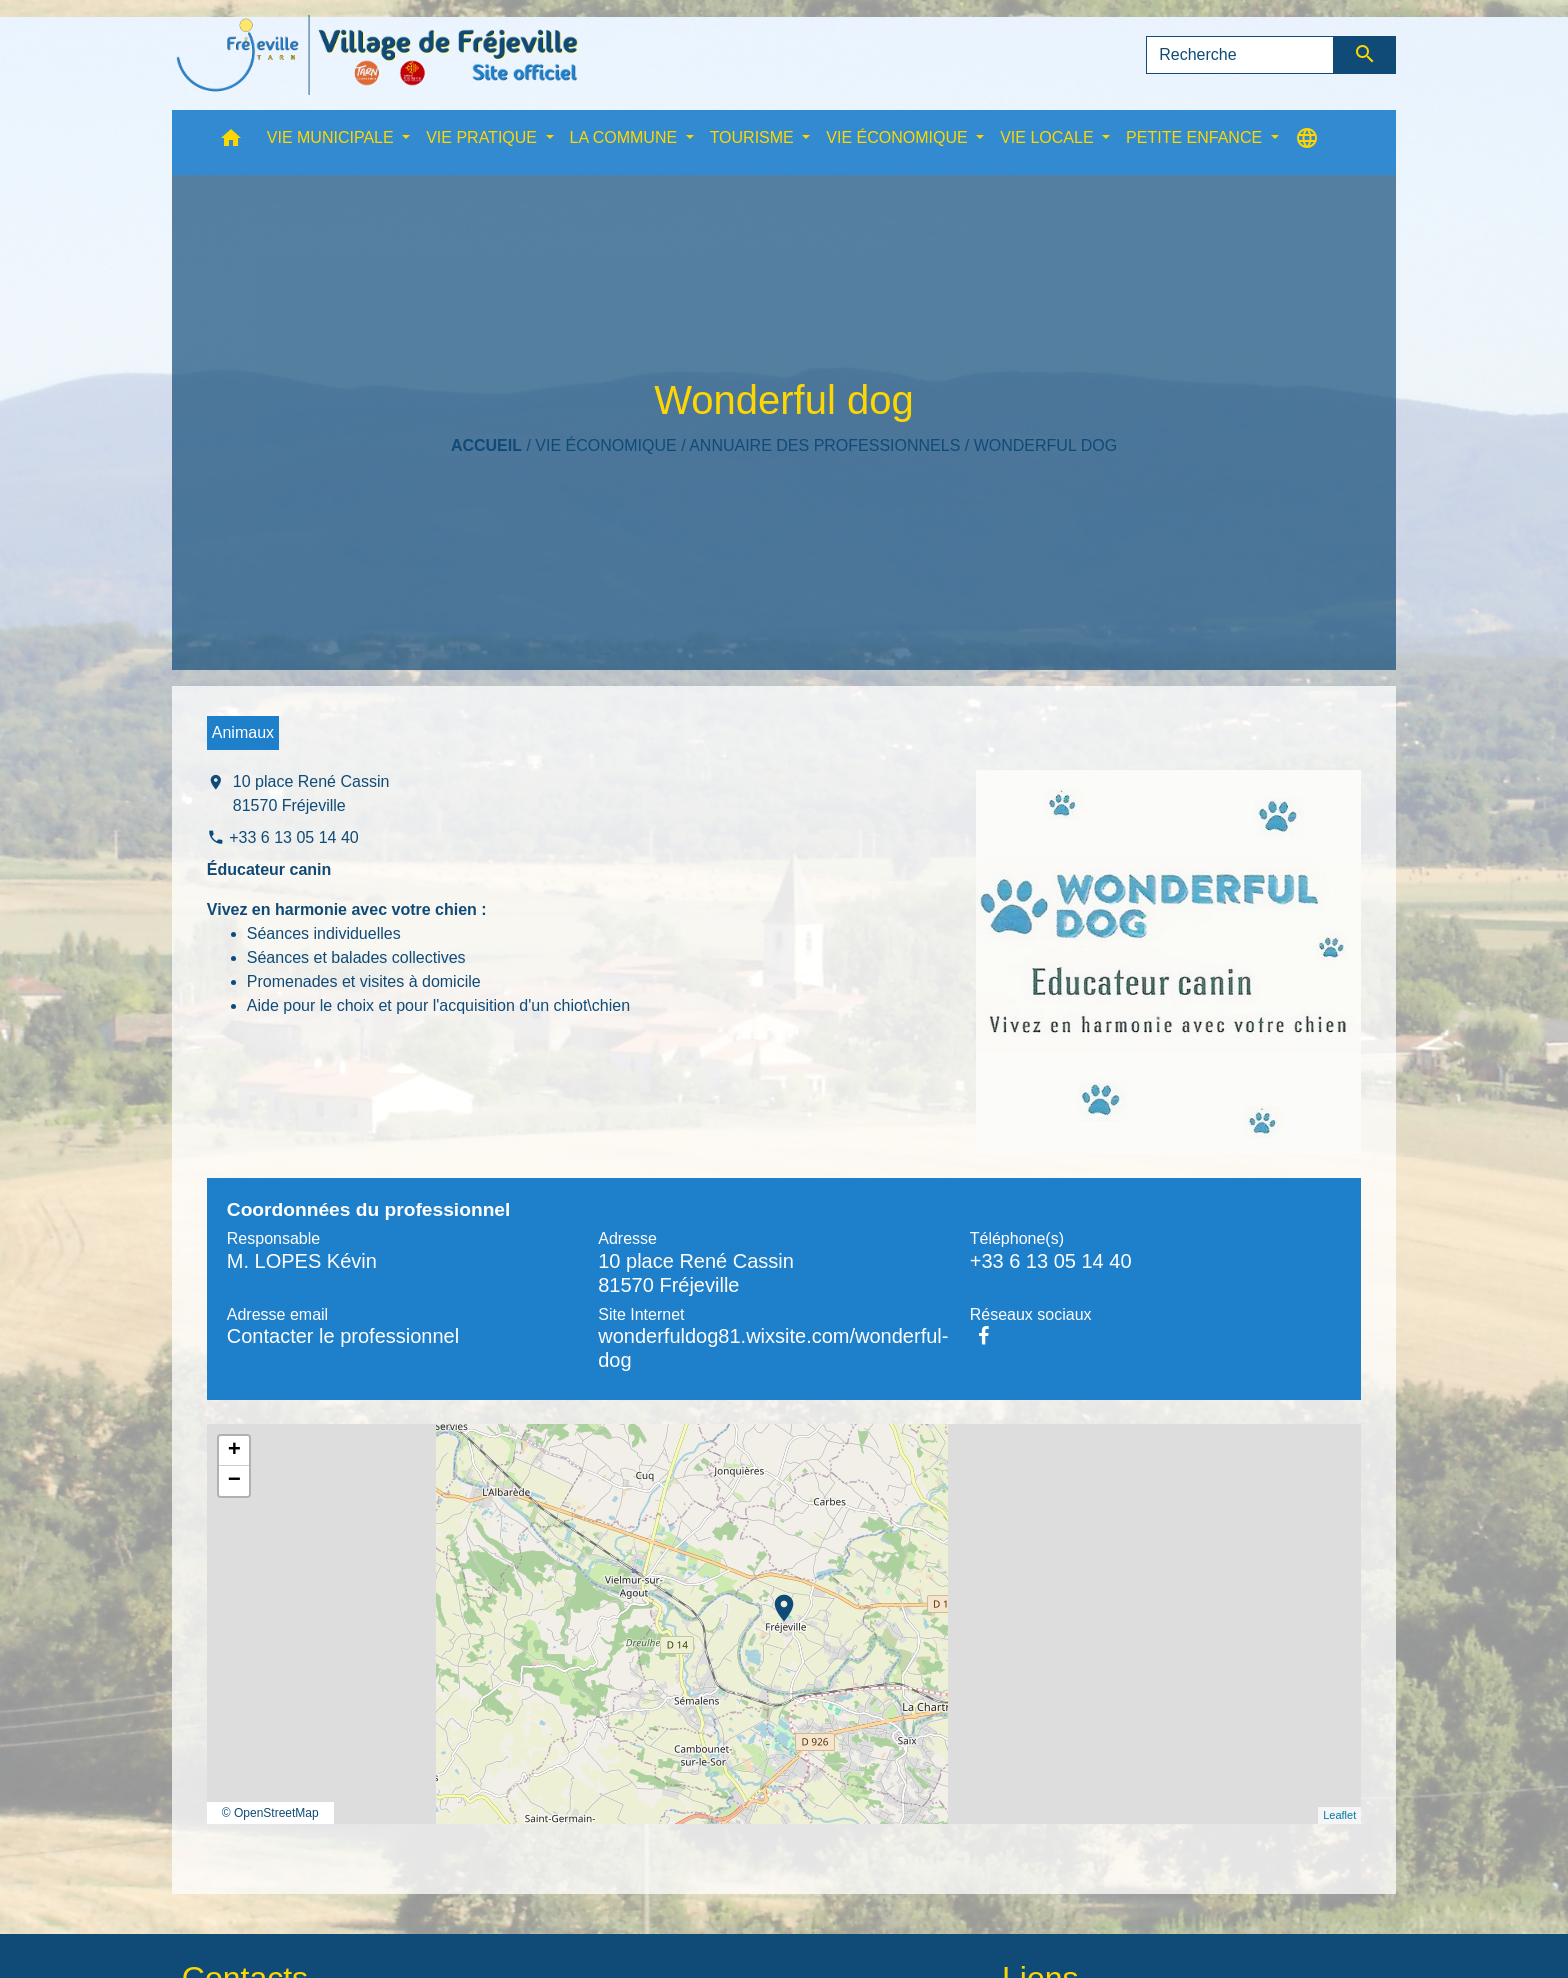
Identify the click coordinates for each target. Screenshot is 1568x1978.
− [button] (234, 1481)
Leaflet (1339, 1815)
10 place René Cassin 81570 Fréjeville (311, 793)
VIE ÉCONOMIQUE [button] (899, 137)
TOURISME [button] (754, 137)
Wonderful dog (1045, 445)
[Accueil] (377, 55)
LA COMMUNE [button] (626, 137)
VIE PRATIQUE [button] (483, 137)
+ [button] (234, 1451)
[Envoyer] (1365, 55)
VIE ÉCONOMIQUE (605, 445)
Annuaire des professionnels (824, 445)
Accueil (486, 445)
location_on (774, 1598)
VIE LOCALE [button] (1049, 137)
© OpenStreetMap (270, 1813)
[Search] (1240, 55)
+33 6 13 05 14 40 (293, 837)
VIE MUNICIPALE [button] (332, 137)
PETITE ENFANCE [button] (1196, 137)
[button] (231, 142)
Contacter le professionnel (343, 1336)
